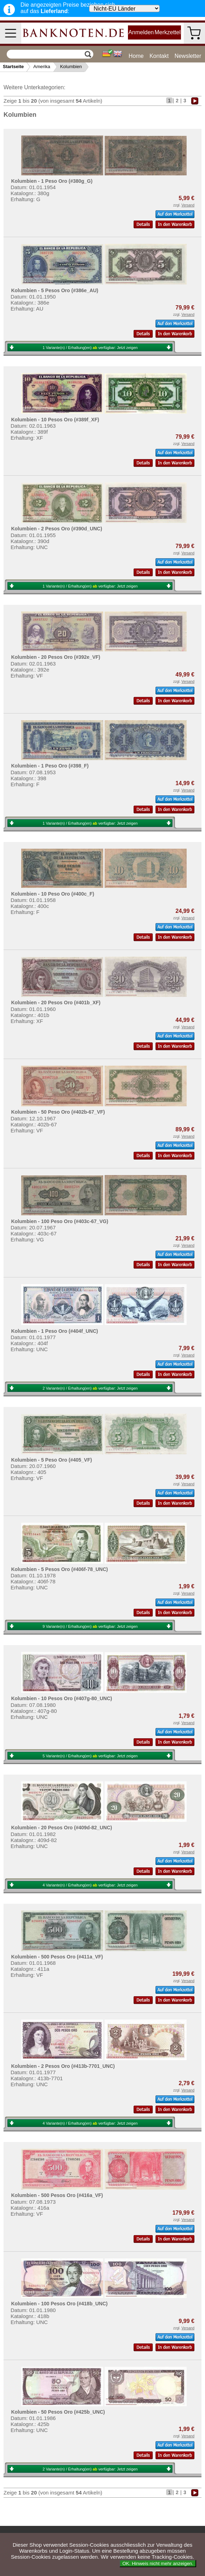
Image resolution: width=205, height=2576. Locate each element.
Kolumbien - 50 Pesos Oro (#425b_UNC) (58, 2412)
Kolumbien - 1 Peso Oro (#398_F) (49, 766)
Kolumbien (71, 66)
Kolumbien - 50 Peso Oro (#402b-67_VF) (58, 1112)
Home (136, 56)
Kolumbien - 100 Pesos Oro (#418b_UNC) (59, 2303)
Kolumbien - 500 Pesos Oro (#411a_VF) (57, 1957)
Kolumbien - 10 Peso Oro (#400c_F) (52, 894)
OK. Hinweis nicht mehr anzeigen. (157, 2563)
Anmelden (141, 32)
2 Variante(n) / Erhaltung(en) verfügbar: (90, 1388)
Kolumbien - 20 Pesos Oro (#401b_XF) (55, 1002)
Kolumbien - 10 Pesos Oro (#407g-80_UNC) (61, 1698)
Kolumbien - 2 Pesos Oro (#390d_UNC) (56, 528)
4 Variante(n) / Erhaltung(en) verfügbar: (90, 1885)
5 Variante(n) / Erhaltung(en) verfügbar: (90, 1756)
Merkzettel (167, 32)
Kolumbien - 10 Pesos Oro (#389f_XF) (55, 419)
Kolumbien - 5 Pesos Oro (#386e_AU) (54, 290)
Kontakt (159, 56)
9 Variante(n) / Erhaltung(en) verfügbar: (90, 1626)
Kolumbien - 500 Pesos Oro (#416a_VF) (57, 2195)
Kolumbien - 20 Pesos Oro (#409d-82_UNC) (61, 1827)
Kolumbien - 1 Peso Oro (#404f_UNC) (54, 1331)
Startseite (13, 66)
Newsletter (188, 56)
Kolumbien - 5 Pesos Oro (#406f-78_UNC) (59, 1569)
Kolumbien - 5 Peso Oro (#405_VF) (51, 1460)
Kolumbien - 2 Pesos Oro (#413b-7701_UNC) (63, 2066)
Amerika (41, 66)
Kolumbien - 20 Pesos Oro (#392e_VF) (55, 657)
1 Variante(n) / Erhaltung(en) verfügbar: (90, 347)
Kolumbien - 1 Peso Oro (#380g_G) (51, 181)
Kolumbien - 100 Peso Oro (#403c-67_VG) (59, 1221)
